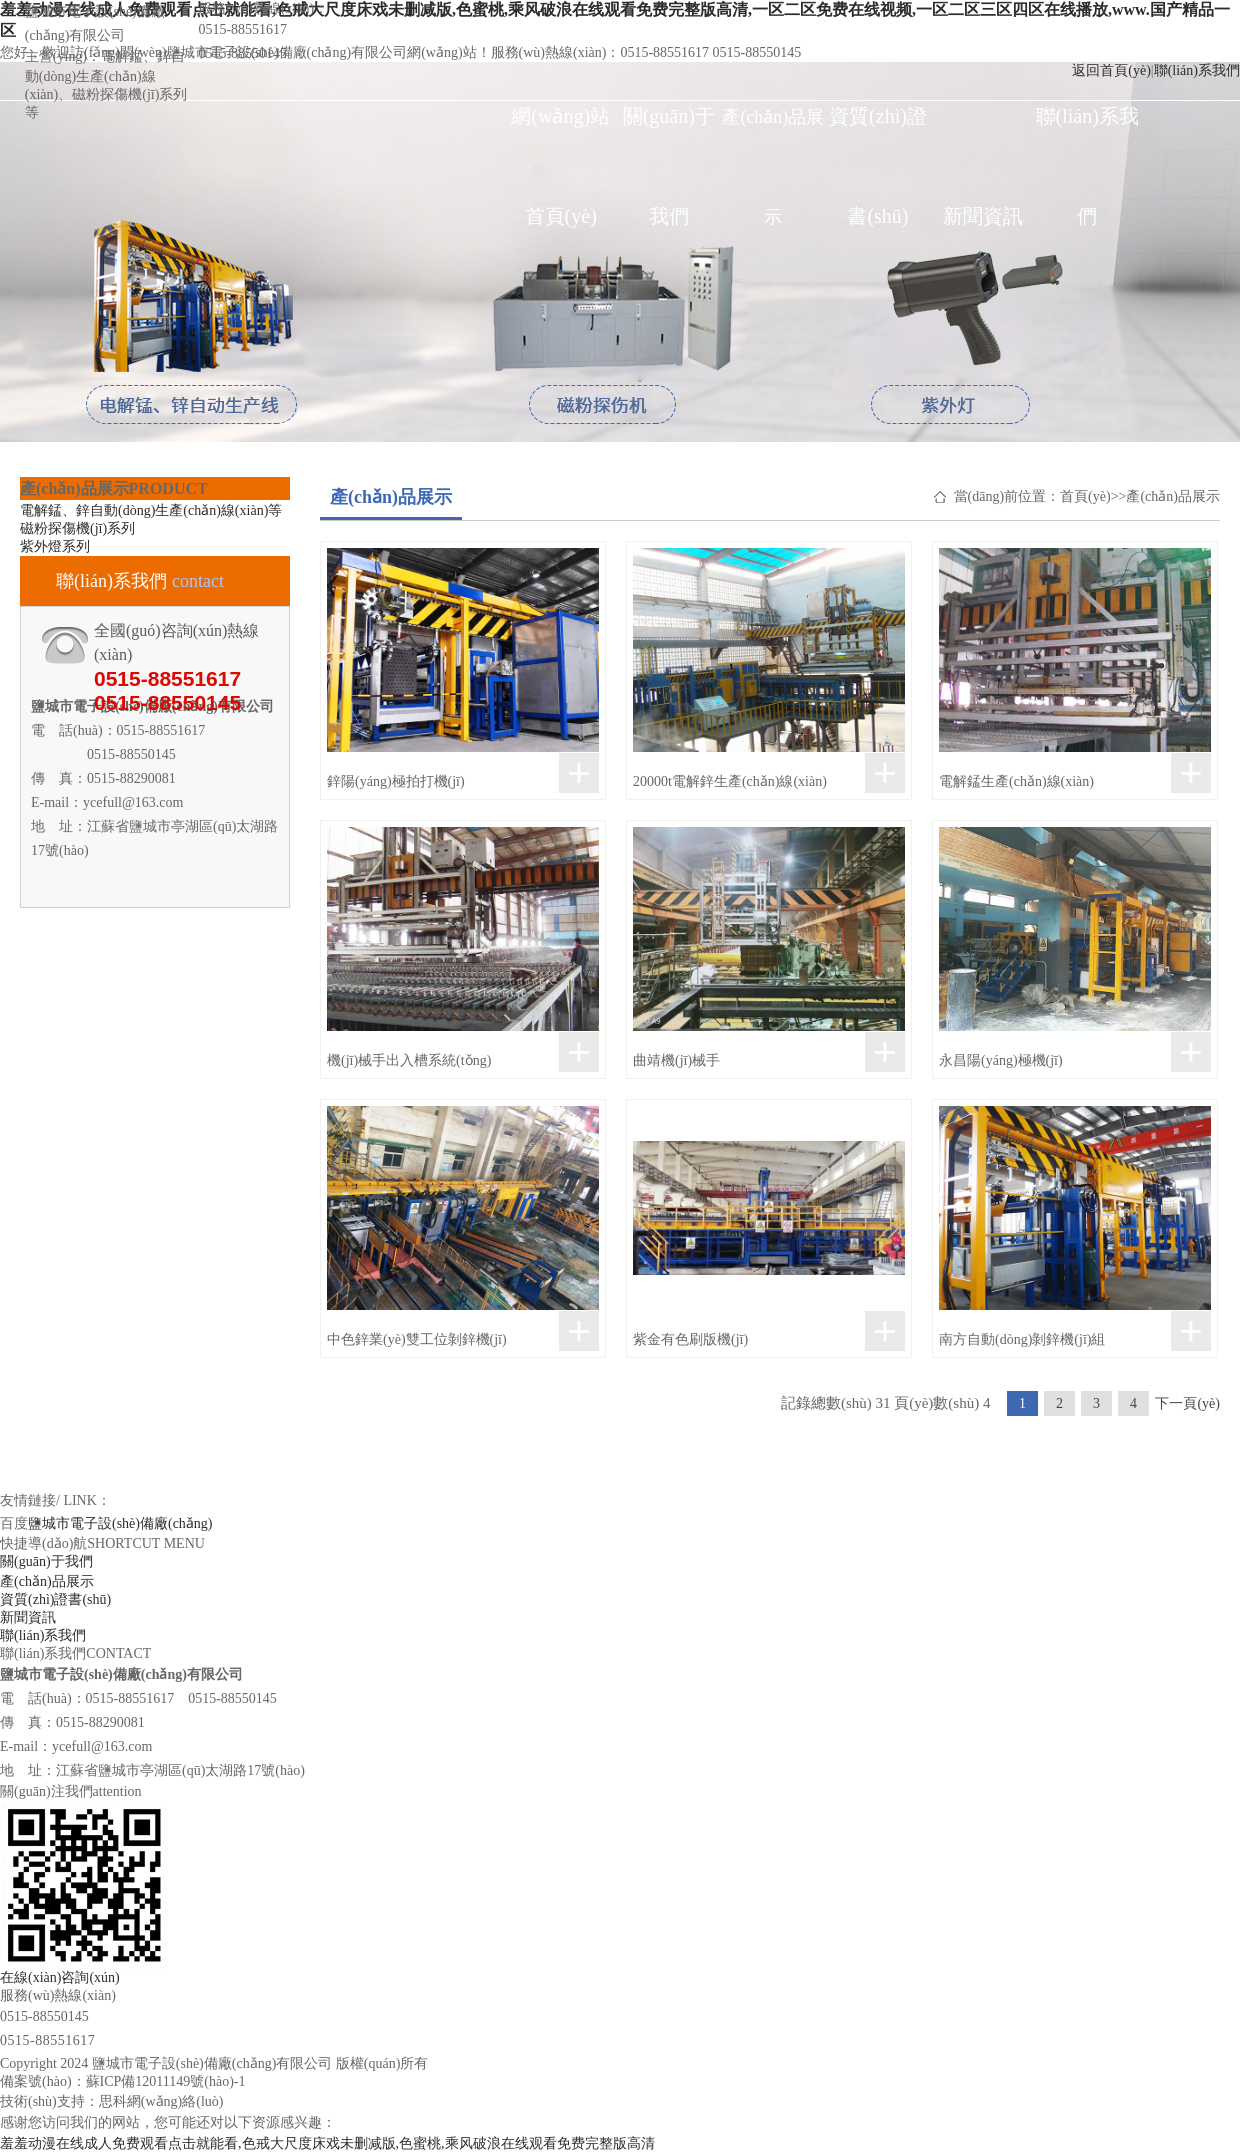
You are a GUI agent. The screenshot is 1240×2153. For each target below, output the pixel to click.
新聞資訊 (983, 216)
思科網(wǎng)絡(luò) (161, 2101)
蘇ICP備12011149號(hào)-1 (166, 2081)
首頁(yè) (1085, 496)
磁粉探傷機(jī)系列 (77, 528)
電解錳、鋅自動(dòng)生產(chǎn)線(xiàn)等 (151, 510)
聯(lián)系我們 (1087, 135)
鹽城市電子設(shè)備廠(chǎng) (120, 1523)
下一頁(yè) (1187, 1403)
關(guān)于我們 (669, 135)
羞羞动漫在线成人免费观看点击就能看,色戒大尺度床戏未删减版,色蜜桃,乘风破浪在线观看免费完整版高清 (327, 2143)
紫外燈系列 (55, 546)
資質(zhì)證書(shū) (878, 135)
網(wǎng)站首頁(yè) (560, 135)
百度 (14, 1523)
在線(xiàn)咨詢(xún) (60, 1977)
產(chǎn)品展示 (773, 137)
